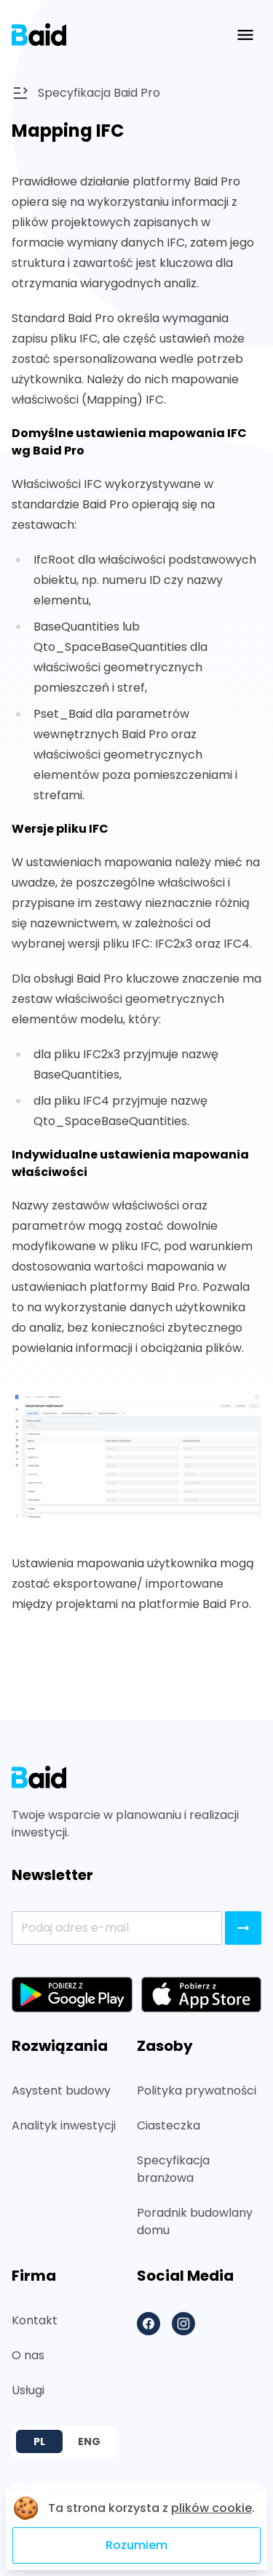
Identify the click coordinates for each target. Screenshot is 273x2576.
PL (39, 2441)
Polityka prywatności (196, 2090)
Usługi (28, 2390)
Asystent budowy (61, 2090)
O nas (28, 2355)
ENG (89, 2441)
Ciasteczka (168, 2125)
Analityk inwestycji (64, 2125)
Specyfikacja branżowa (173, 2169)
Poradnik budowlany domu (195, 2221)
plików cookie (211, 2508)
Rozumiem (136, 2545)
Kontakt (35, 2320)
